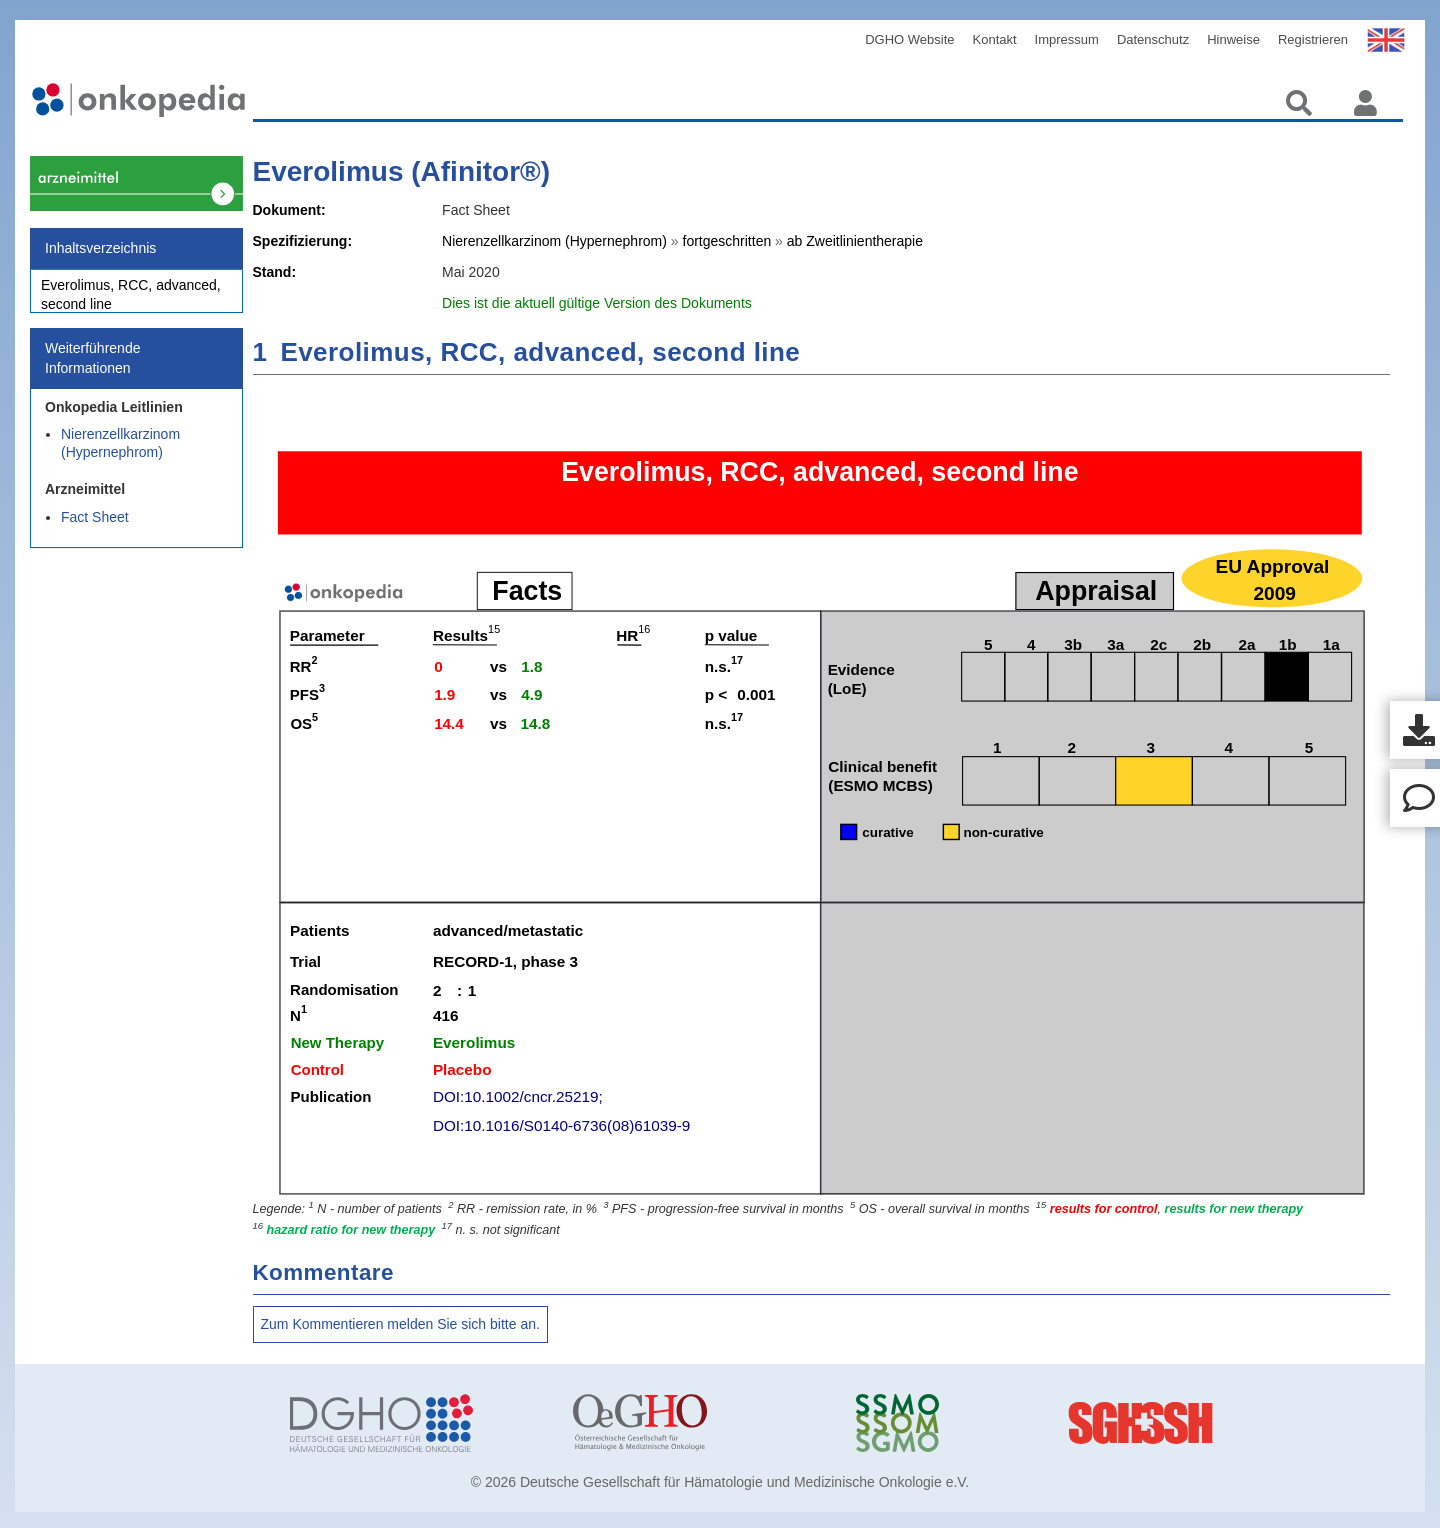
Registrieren (1313, 39)
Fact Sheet (95, 528)
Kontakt (995, 39)
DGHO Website (909, 39)
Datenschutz (1153, 39)
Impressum (1067, 39)
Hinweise (1233, 39)
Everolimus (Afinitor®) (402, 171)
